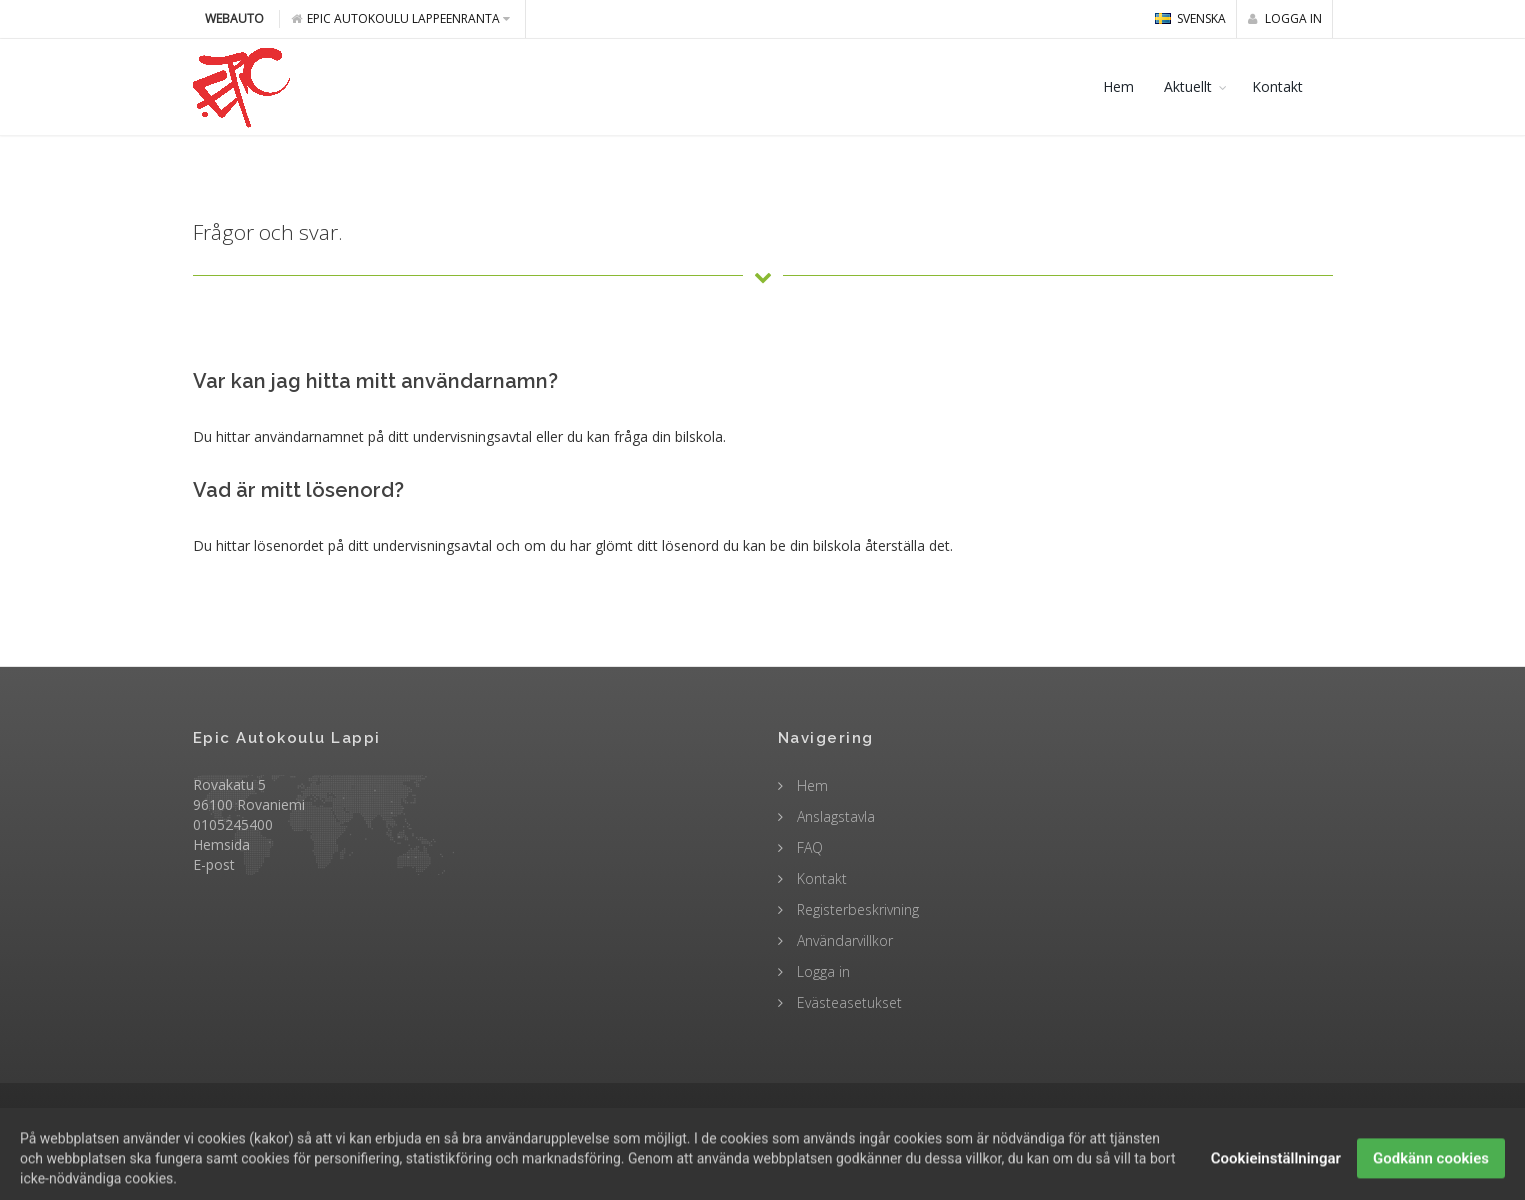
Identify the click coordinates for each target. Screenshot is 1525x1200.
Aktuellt (1188, 86)
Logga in (1285, 18)
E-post (214, 864)
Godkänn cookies (1431, 1175)
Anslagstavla (834, 816)
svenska (1190, 18)
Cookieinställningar (1276, 1175)
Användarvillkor (843, 940)
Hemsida (221, 844)
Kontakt (1277, 86)
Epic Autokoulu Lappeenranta (400, 18)
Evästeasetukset (847, 1002)
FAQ (808, 847)
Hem (1118, 86)
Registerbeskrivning (856, 909)
